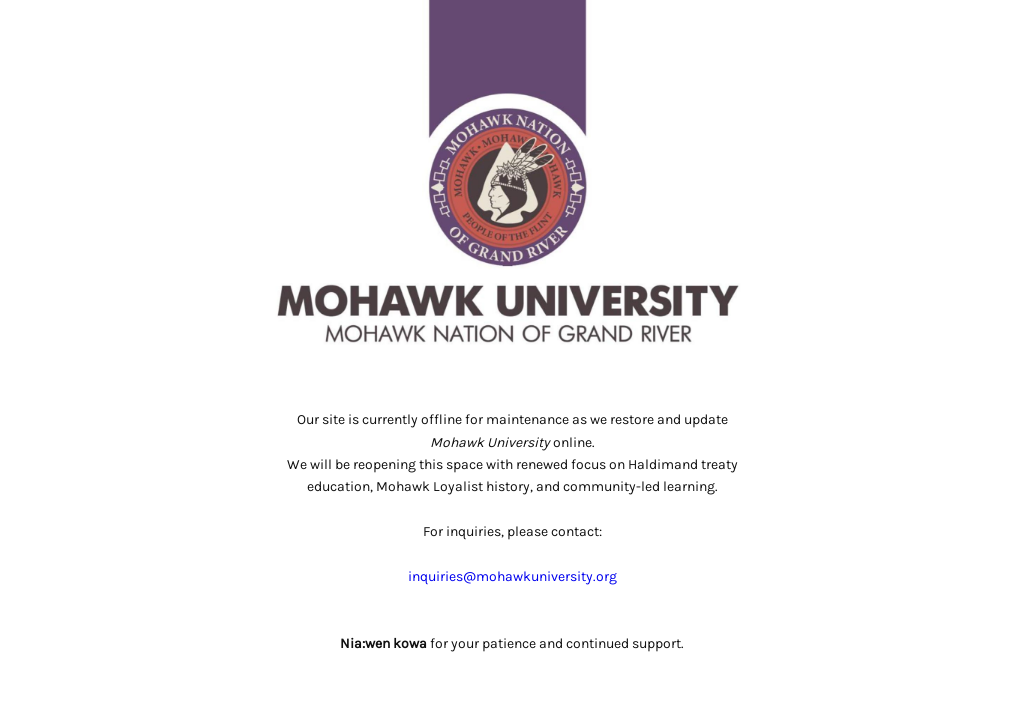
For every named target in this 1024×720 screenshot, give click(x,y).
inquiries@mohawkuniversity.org (512, 576)
